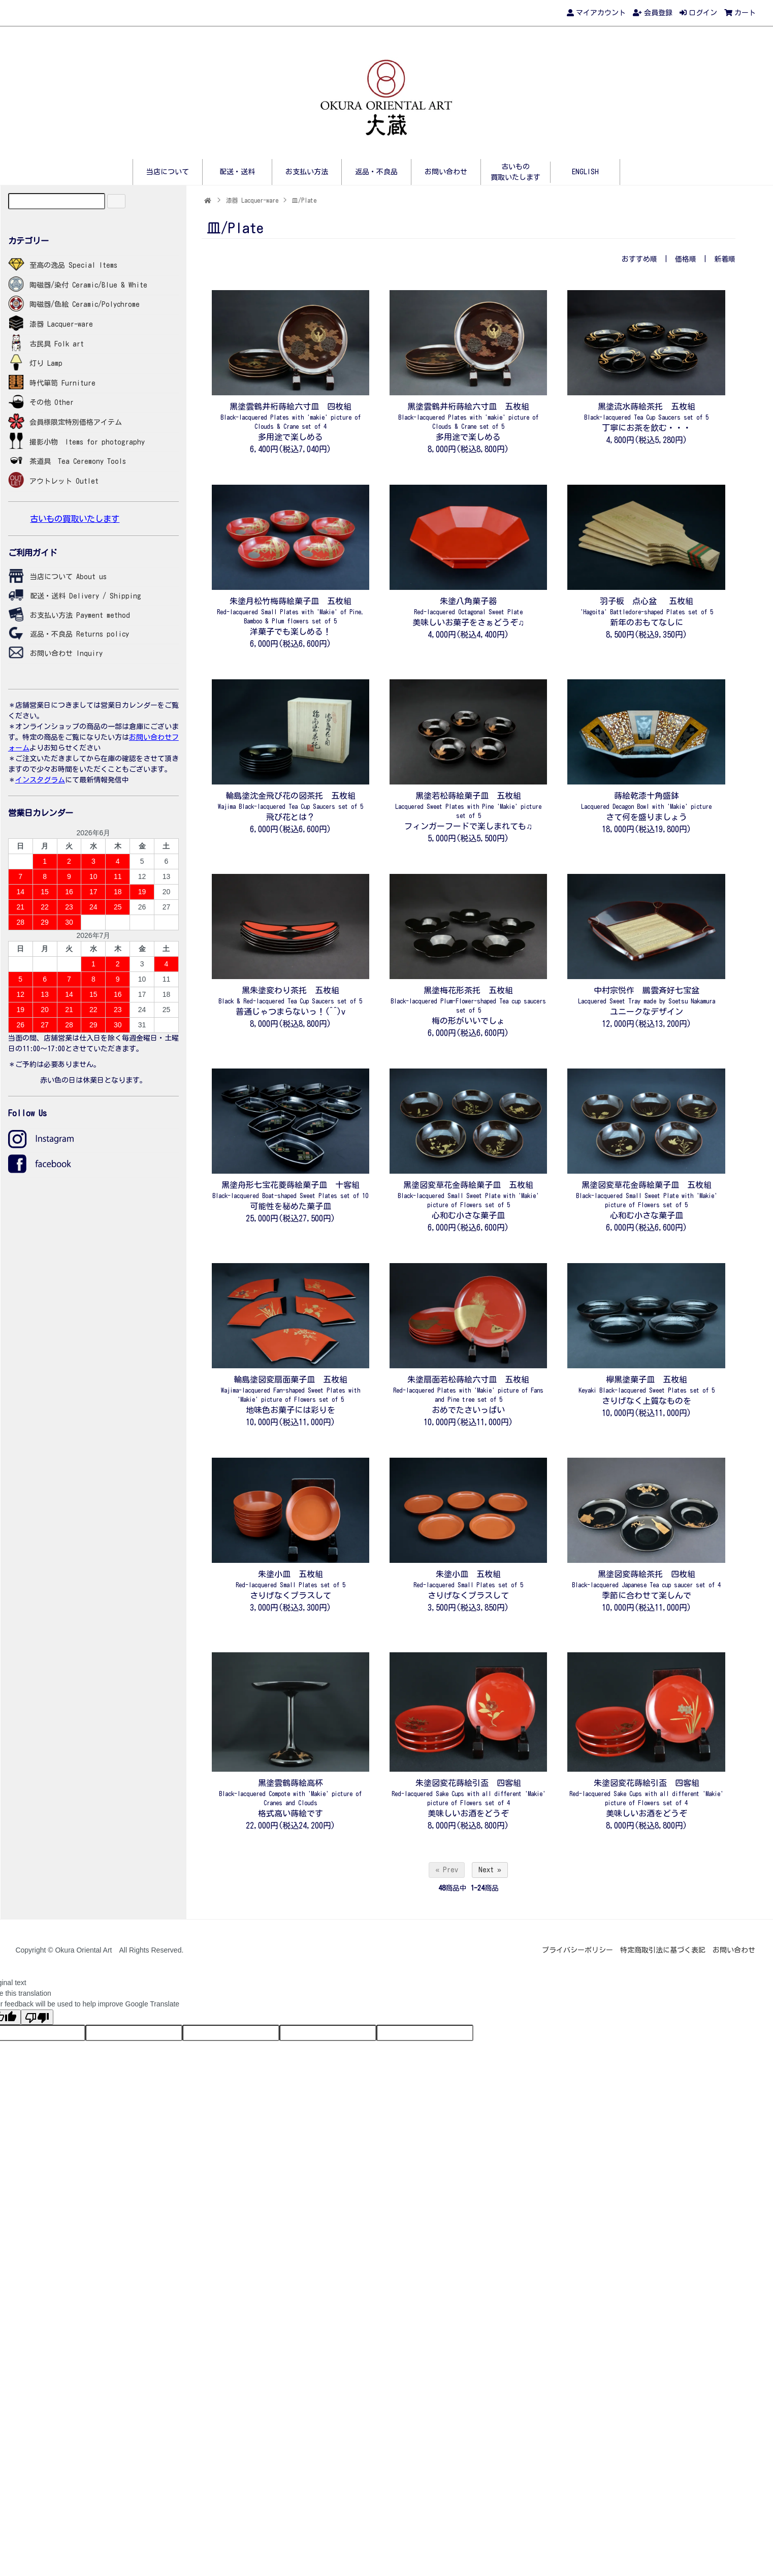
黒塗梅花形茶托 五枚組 (468, 999)
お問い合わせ (446, 171)
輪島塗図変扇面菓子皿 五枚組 (290, 1388)
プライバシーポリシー (577, 1950)
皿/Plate (304, 200)
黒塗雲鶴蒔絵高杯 (290, 1792)
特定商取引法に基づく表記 (662, 1950)
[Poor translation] (37, 2017)
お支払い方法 (306, 171)
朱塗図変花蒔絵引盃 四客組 (468, 1792)
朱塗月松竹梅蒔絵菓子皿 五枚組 (290, 610)
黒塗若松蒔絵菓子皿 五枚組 (468, 805)
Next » (489, 1869)
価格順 (685, 259)
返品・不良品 (376, 171)
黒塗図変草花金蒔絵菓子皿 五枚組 (468, 1194)
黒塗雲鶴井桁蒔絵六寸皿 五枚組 (468, 415)
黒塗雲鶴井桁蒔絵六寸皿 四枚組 (290, 415)
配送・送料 (237, 171)
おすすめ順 (639, 259)
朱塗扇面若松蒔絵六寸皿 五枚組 (468, 1388)
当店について (167, 171)
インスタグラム (40, 779)
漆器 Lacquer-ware (252, 200)
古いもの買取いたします (74, 519)
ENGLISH (585, 171)
